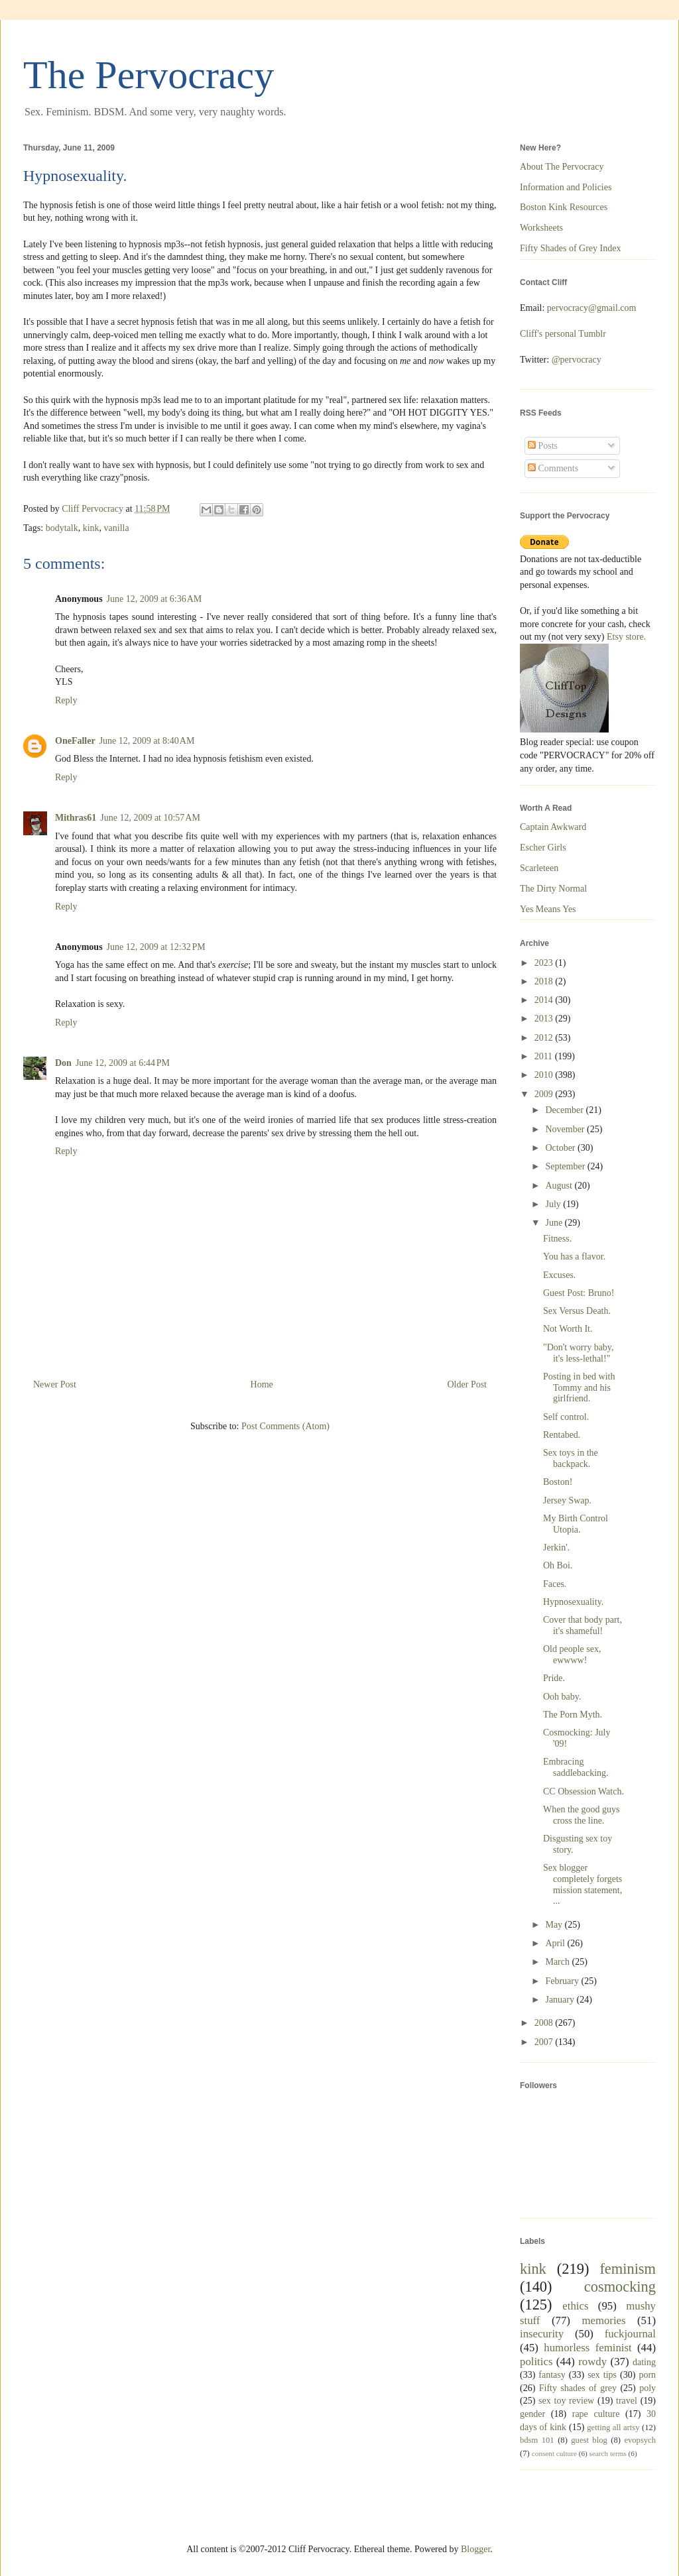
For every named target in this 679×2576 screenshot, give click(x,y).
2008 (545, 2023)
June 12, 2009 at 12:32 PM (156, 947)
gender (532, 2414)
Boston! (557, 1482)
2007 (545, 2042)
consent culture (554, 2453)
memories (603, 2320)
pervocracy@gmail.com (592, 308)
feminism (627, 2268)
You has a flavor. (574, 1256)
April (556, 1943)
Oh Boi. (557, 1565)
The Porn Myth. (572, 1715)
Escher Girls (543, 847)
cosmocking (620, 2286)
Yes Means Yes (548, 909)
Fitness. (557, 1239)
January (560, 2000)
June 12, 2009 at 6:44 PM (123, 1063)
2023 (545, 963)
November (566, 1129)
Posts (543, 446)
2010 (545, 1075)
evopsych (640, 2440)
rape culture (596, 2414)
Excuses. (559, 1275)
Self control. (566, 1417)
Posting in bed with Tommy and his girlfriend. (579, 1388)
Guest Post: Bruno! (578, 1293)
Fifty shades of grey (578, 2388)
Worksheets (541, 228)
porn (647, 2375)
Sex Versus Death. (577, 1311)
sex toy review (566, 2401)
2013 (545, 1019)
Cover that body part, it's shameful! (582, 1625)
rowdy (592, 2361)
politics (536, 2361)
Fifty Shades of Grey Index (570, 248)
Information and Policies (565, 187)
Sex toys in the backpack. (570, 1458)
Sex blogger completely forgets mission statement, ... (582, 1884)
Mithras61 (75, 818)
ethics (575, 2306)
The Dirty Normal (553, 889)
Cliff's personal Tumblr (563, 334)
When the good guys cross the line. (581, 1815)
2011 (544, 1056)
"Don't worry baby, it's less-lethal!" (578, 1353)
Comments (553, 468)
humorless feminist (587, 2347)
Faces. (554, 1584)
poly (647, 2388)
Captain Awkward (553, 827)
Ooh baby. (562, 1697)
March (558, 1962)
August (559, 1186)
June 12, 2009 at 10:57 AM (150, 818)
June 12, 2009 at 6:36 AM (154, 599)
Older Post (467, 1384)
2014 (545, 1000)
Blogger (475, 2549)
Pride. (554, 1678)
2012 (545, 1038)
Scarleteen (539, 868)
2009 (545, 1094)
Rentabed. (561, 1435)
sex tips (602, 2375)
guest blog (589, 2440)
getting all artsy (613, 2427)
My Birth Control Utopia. (575, 1524)
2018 (545, 981)
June (554, 1223)
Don (63, 1063)
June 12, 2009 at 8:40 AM (147, 741)
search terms (608, 2453)
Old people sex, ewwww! (572, 1654)
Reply (66, 700)
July (554, 1204)
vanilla (116, 528)
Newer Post (54, 1384)
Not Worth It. (567, 1329)
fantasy (551, 2375)
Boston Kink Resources (563, 207)
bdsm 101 (537, 2440)
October (561, 1148)
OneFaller (75, 741)
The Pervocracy (148, 75)
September (566, 1166)
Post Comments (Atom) (285, 1426)
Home (262, 1384)
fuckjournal (630, 2333)
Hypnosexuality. (573, 1602)
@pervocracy (576, 360)
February (563, 1981)
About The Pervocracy (561, 167)
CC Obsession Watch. (583, 1791)
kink (91, 528)
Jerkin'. (556, 1547)
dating (644, 2362)
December (565, 1110)
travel (626, 2401)
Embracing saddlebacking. (576, 1767)
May (554, 1925)
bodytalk (62, 528)
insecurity (542, 2333)
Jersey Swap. (567, 1500)
